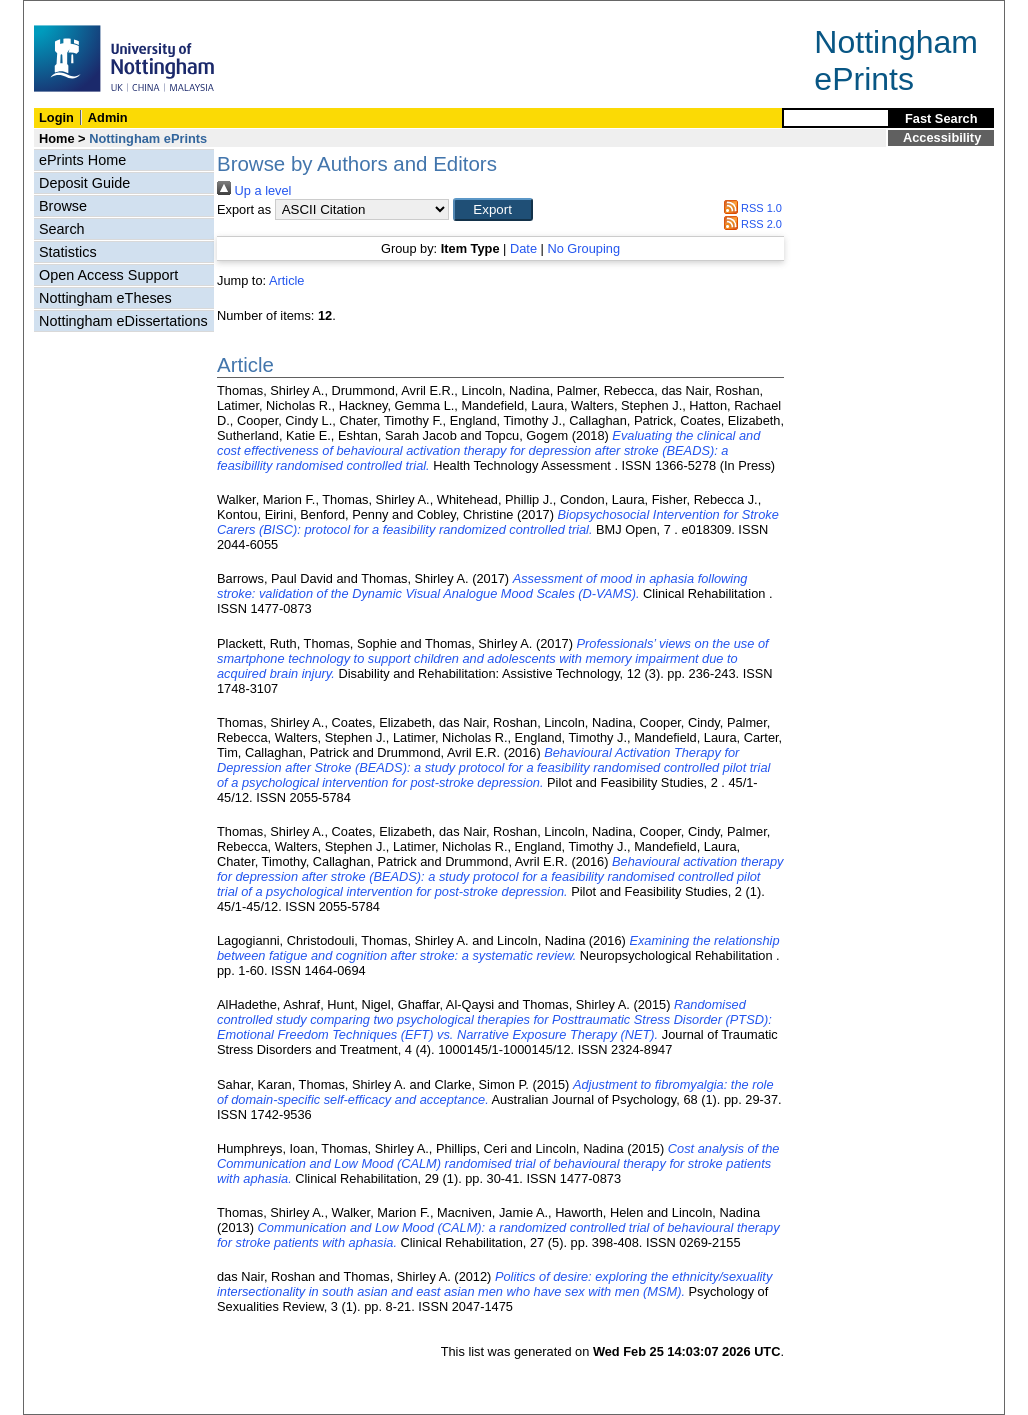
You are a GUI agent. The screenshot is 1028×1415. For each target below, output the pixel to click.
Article (287, 280)
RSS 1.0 (750, 208)
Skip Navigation (67, 11)
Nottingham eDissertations (123, 321)
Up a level (254, 190)
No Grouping (583, 248)
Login (56, 117)
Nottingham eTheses (105, 298)
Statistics (68, 252)
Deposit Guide (84, 183)
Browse (63, 206)
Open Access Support (108, 275)
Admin (108, 117)
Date (523, 248)
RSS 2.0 (750, 224)
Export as (244, 209)
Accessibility (942, 137)
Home (57, 138)
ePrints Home (82, 160)
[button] (493, 209)
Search (62, 229)
